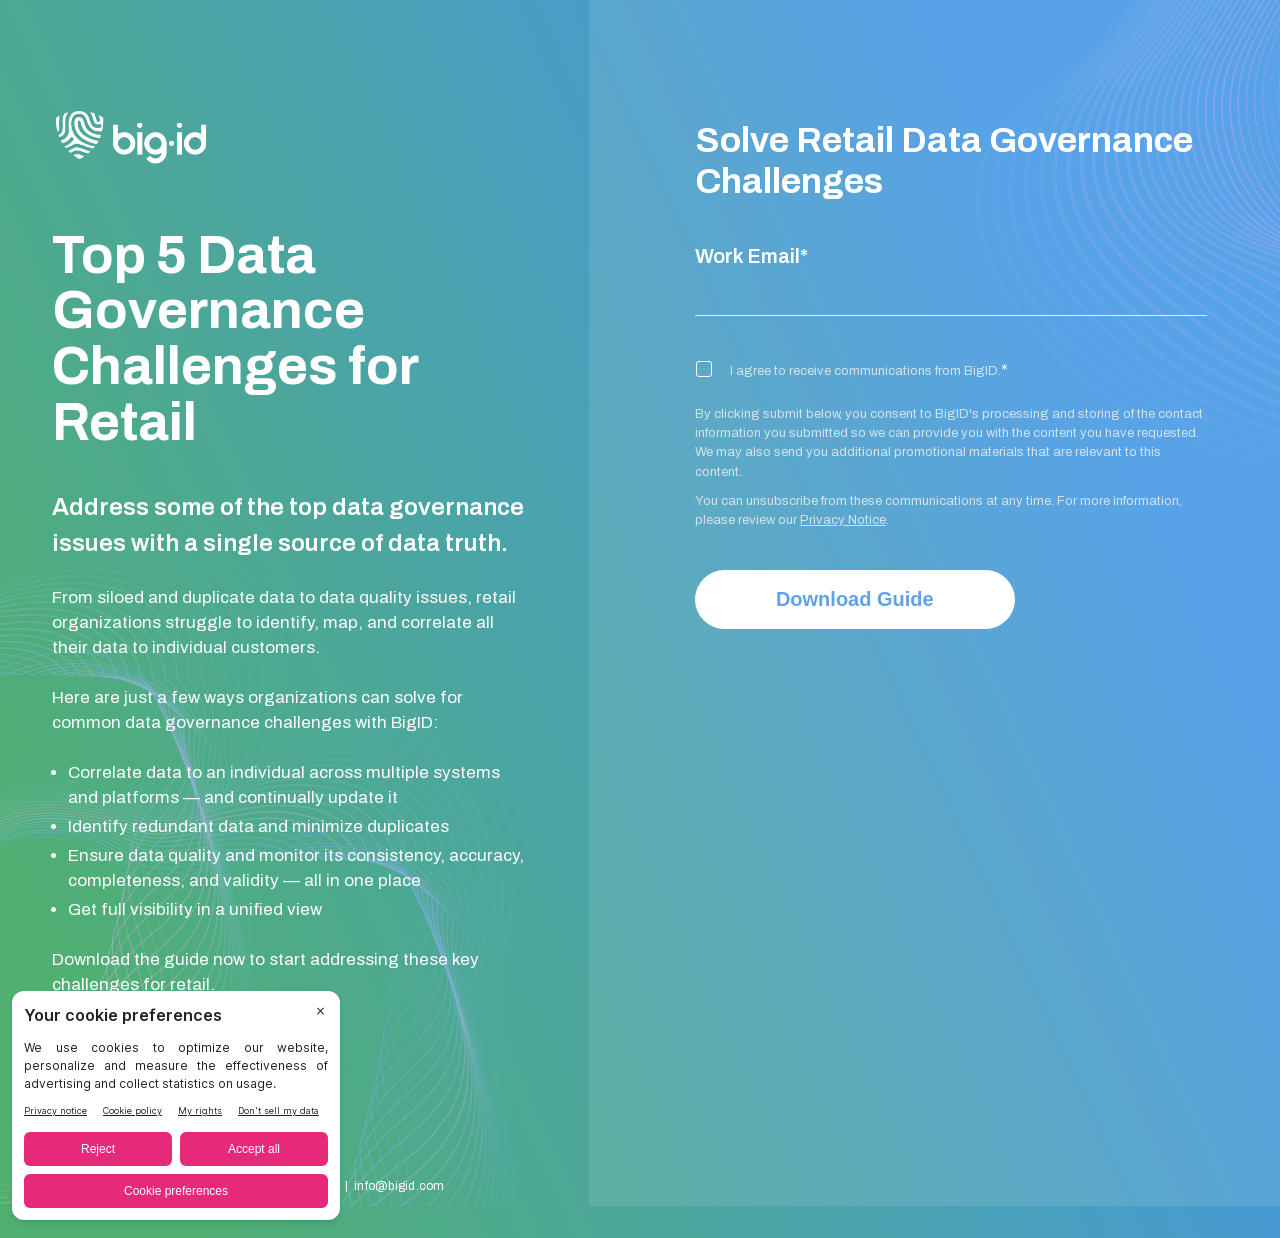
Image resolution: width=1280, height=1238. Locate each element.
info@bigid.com (399, 1186)
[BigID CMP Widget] (176, 1110)
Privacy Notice (843, 520)
